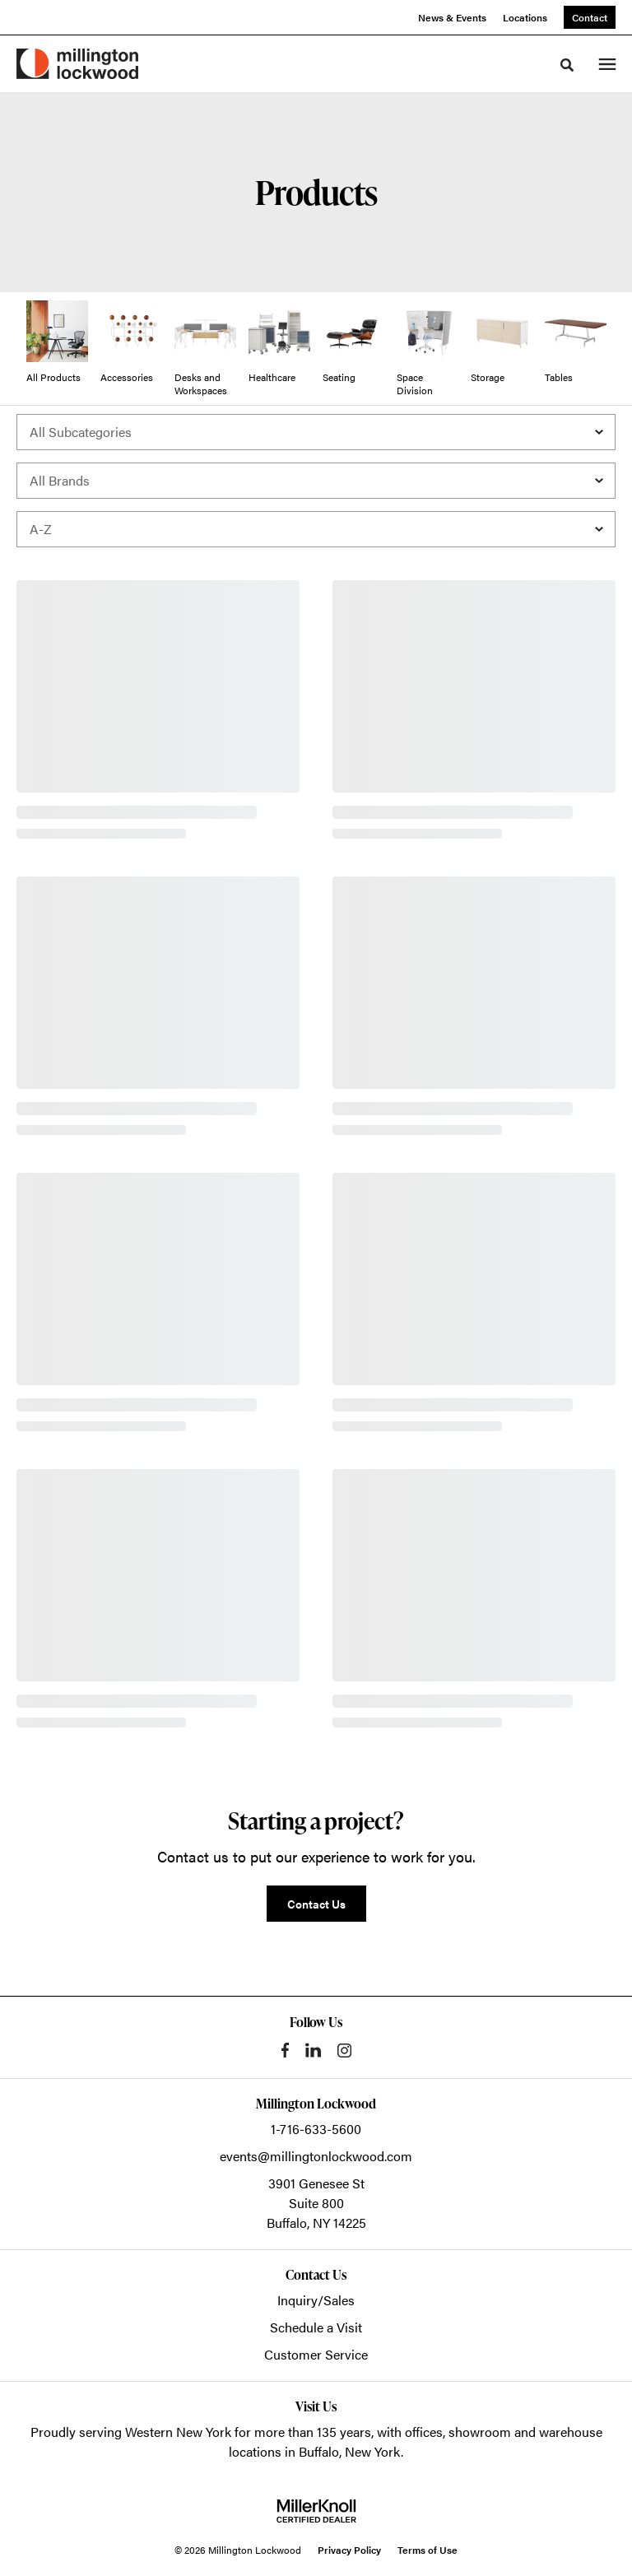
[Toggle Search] (567, 65)
